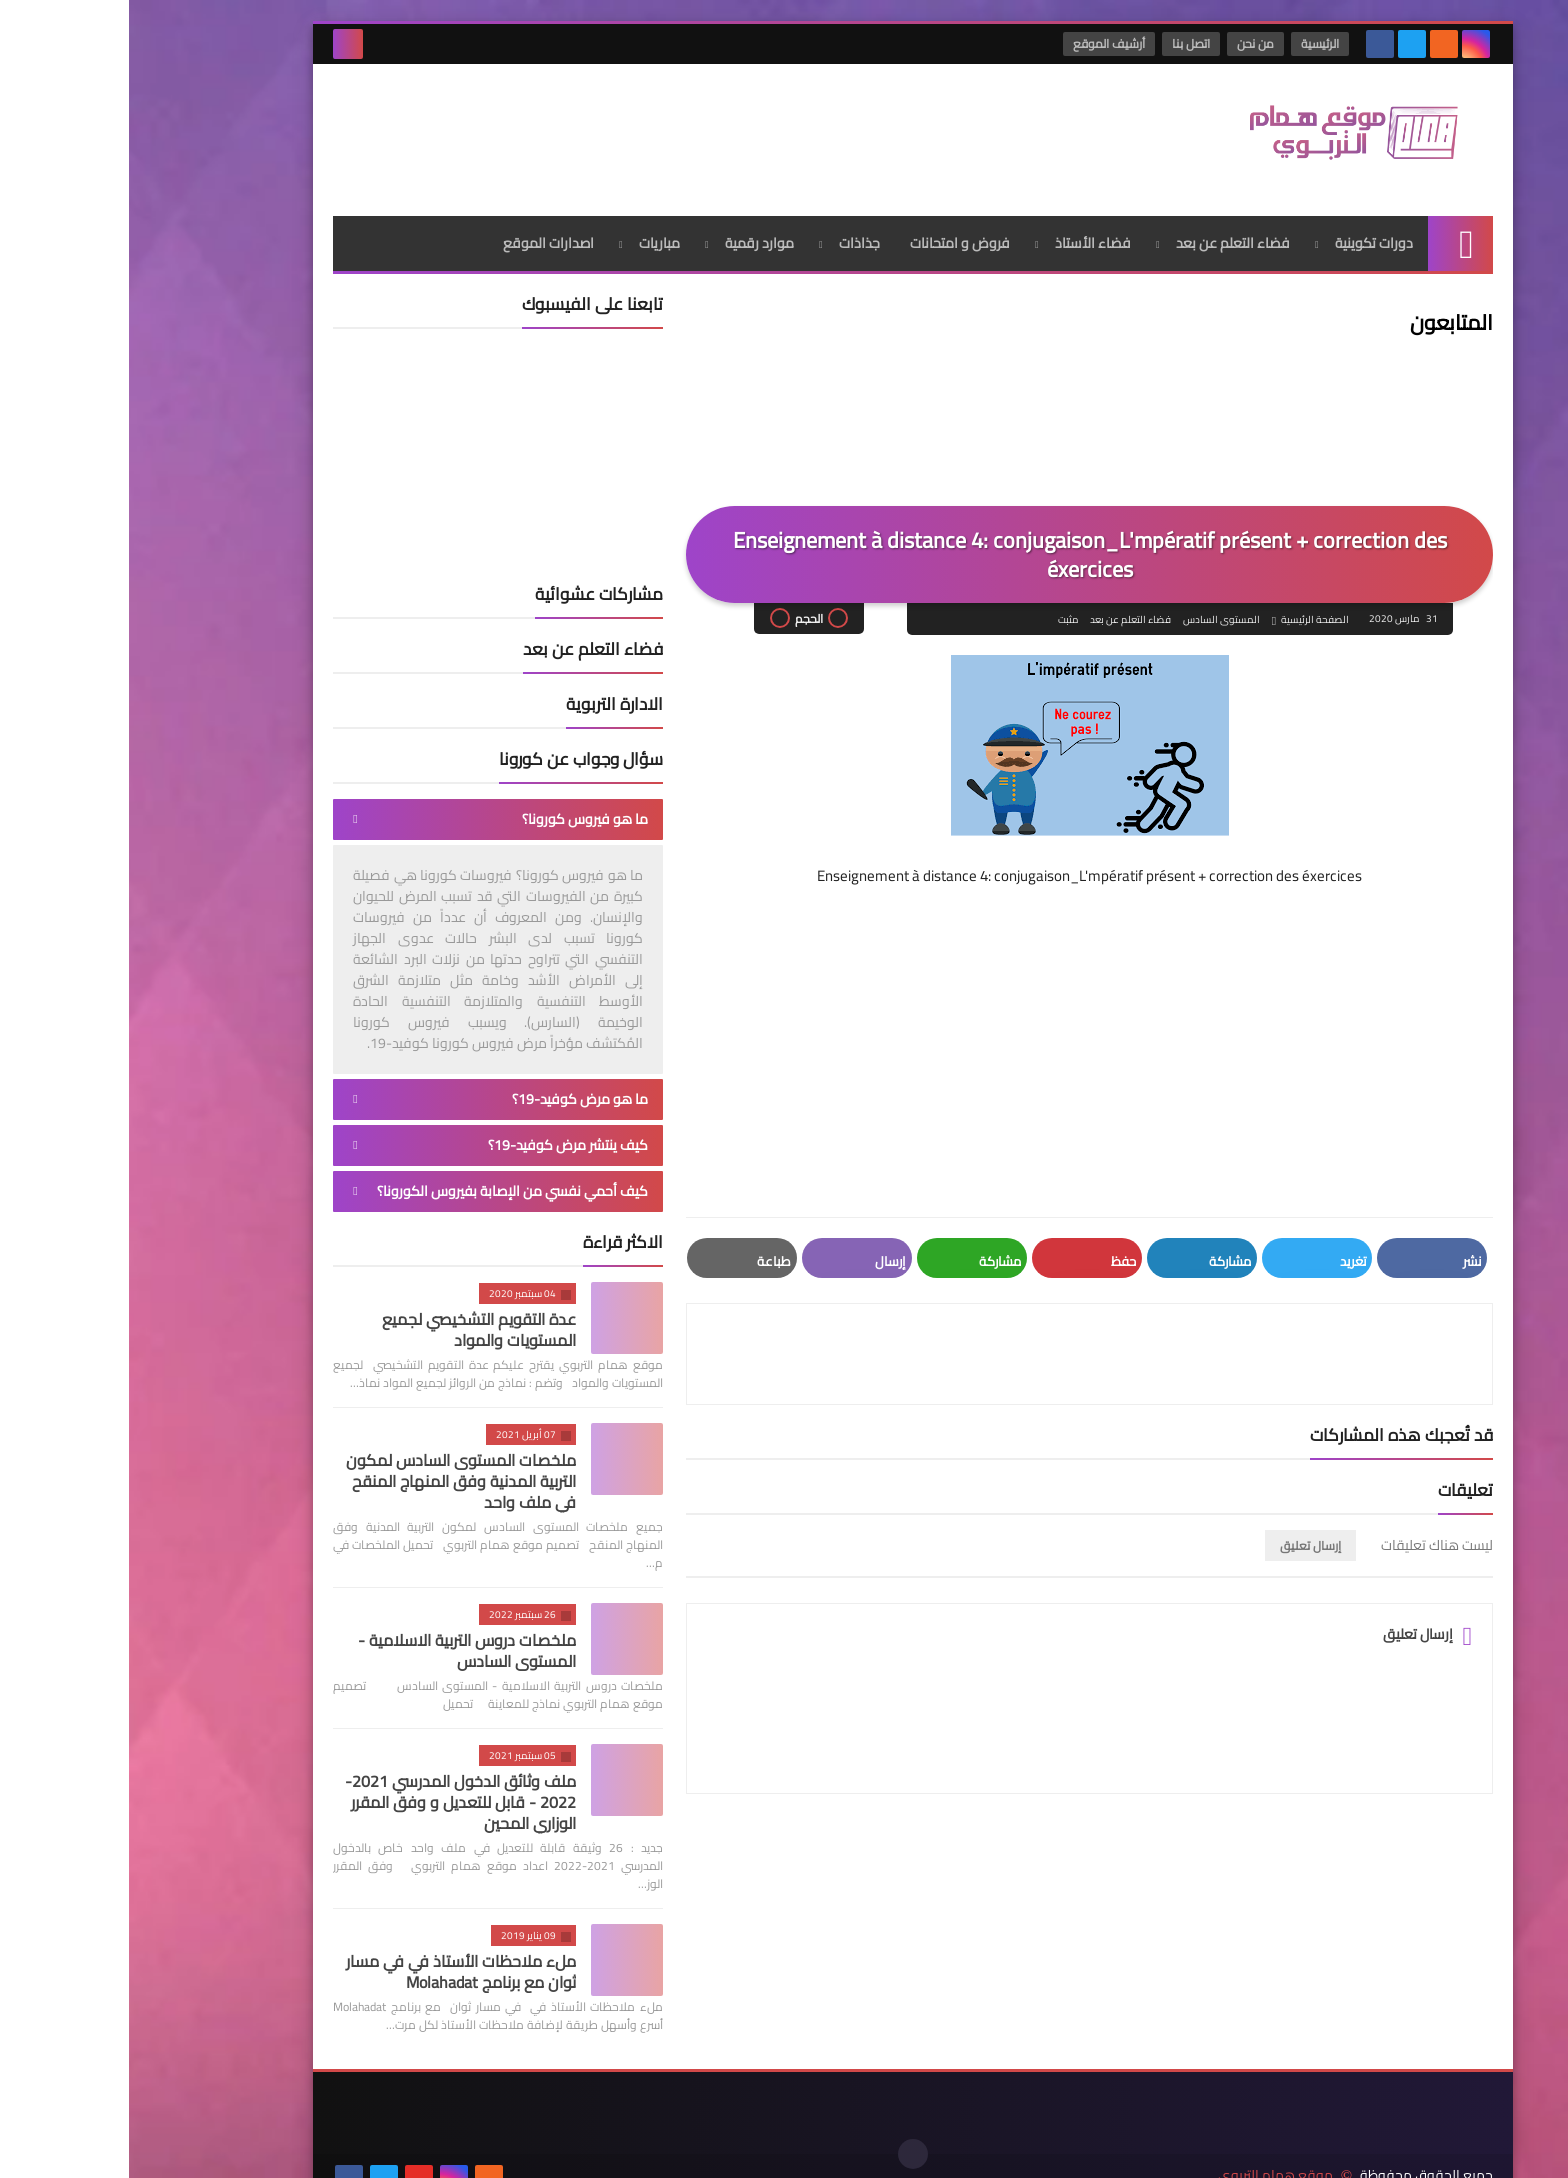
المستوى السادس (1091, 611)
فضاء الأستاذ (964, 235)
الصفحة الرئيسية (1186, 611)
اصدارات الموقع (419, 235)
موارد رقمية (630, 235)
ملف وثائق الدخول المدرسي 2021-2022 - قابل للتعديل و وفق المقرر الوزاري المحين (331, 1794)
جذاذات (730, 235)
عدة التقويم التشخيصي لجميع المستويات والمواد (350, 1321)
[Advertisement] (568, 129)
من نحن (1127, 43)
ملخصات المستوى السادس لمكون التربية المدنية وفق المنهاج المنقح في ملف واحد (332, 1473)
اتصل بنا (1063, 43)
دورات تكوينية (1245, 235)
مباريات (530, 235)
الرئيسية (1192, 43)
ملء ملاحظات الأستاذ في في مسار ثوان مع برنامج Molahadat (332, 1963)
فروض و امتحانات (831, 235)
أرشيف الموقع (981, 43)
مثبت (938, 611)
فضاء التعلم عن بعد (1104, 235)
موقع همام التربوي (1146, 2146)
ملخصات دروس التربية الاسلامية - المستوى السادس (338, 1642)
